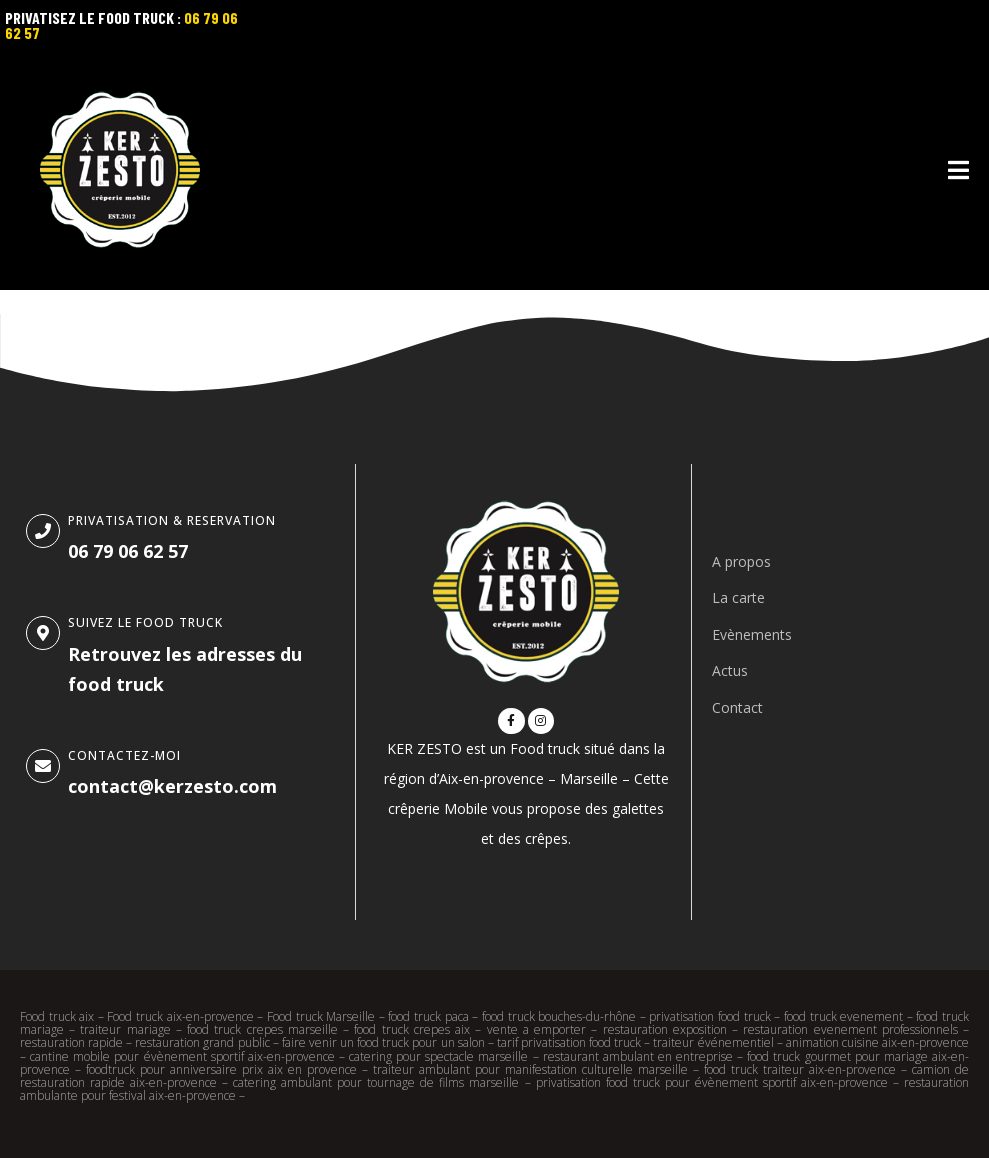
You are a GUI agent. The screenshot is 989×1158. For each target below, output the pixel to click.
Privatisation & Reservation (172, 520)
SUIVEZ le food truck (145, 622)
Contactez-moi (124, 755)
